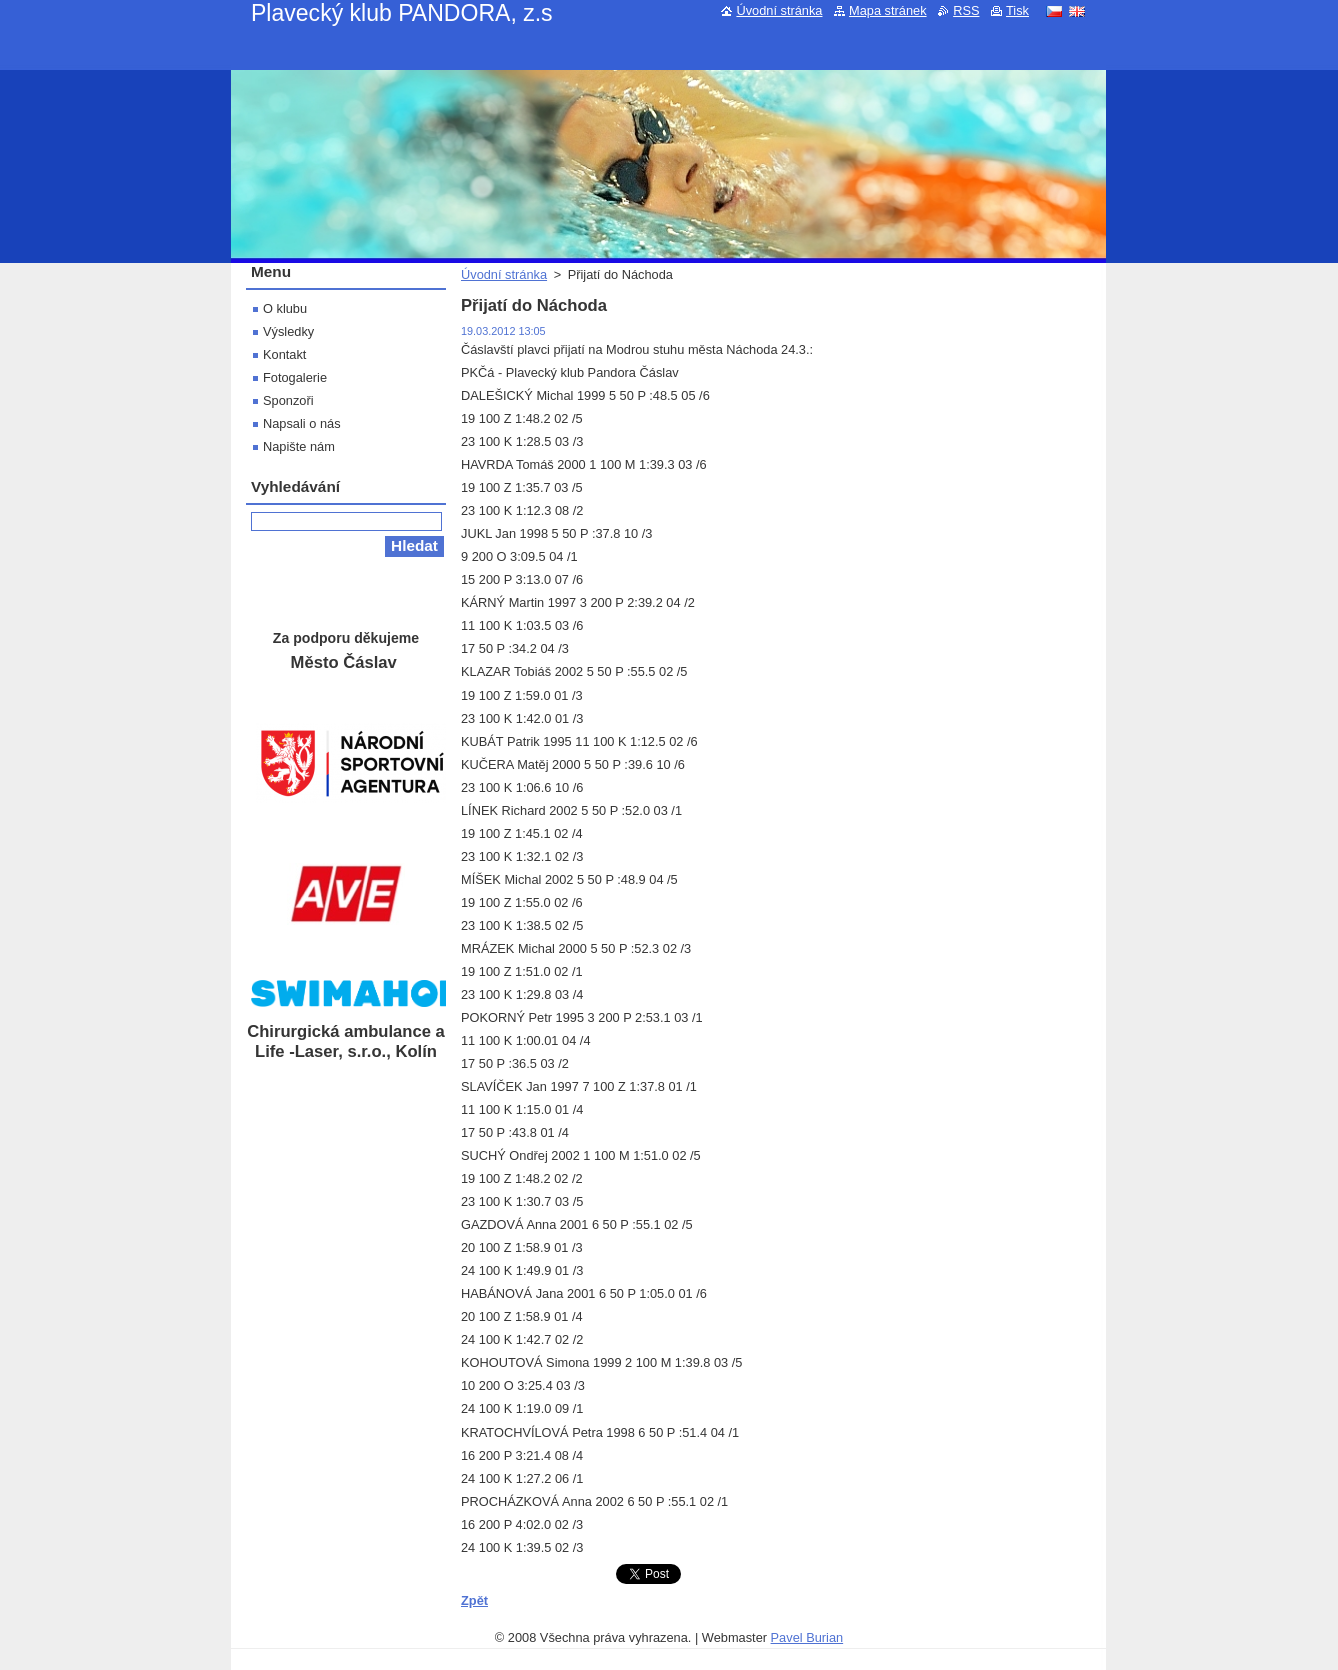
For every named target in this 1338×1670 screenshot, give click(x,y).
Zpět (474, 1600)
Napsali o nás (302, 423)
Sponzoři (288, 400)
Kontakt (284, 354)
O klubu (285, 308)
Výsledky (288, 331)
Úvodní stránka (504, 274)
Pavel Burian (807, 1637)
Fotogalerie (295, 377)
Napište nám (299, 446)
